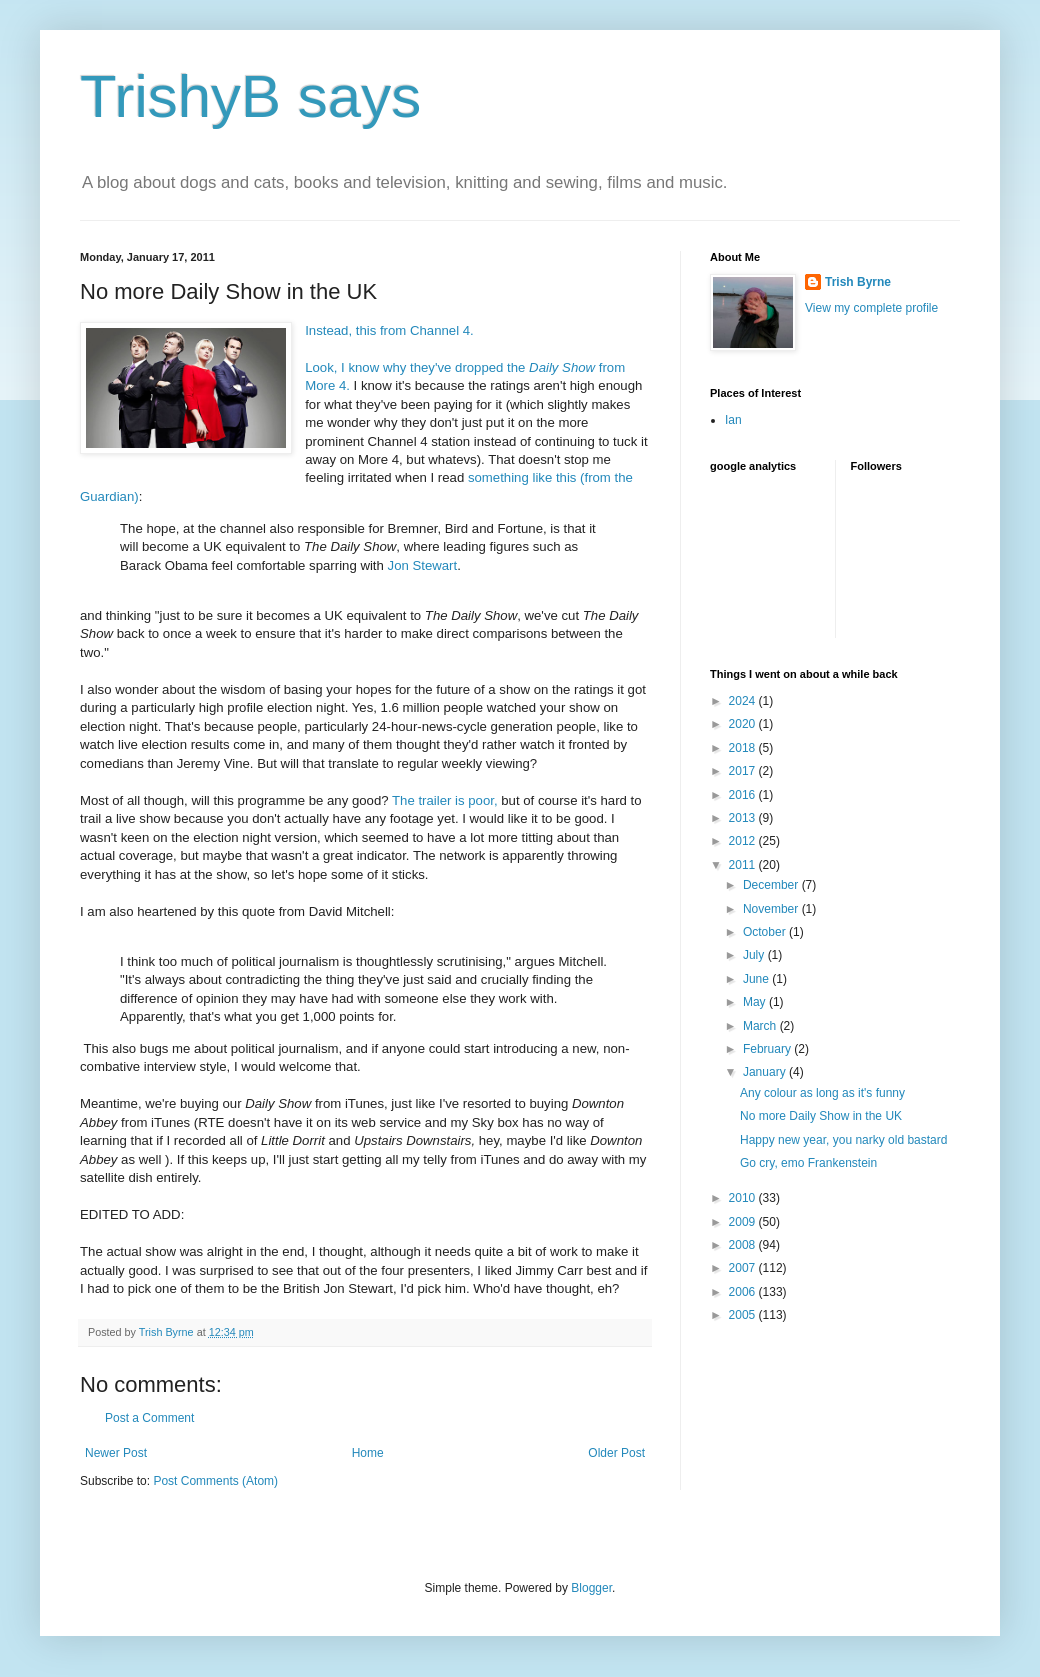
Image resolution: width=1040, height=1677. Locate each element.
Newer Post (116, 1453)
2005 (744, 1315)
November (772, 909)
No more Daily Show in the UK (821, 1116)
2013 (744, 818)
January (766, 1072)
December (772, 885)
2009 (744, 1222)
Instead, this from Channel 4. (391, 330)
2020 (744, 724)
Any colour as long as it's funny (822, 1093)
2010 (744, 1198)
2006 (744, 1292)
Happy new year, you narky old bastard (843, 1140)
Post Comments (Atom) (215, 1481)
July (755, 955)
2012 (744, 841)
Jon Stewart (423, 565)
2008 (744, 1245)
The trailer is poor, (446, 800)
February (768, 1049)
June (757, 979)
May (756, 1002)
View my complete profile (871, 308)
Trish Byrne (858, 282)
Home (368, 1453)
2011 (744, 865)
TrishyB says (250, 96)
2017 (744, 771)
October (766, 932)
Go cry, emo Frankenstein (808, 1163)
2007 (744, 1268)
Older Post (616, 1453)
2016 (744, 795)
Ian (733, 420)
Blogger (591, 1588)
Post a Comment (149, 1418)
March (761, 1026)
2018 (744, 748)
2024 (744, 701)
